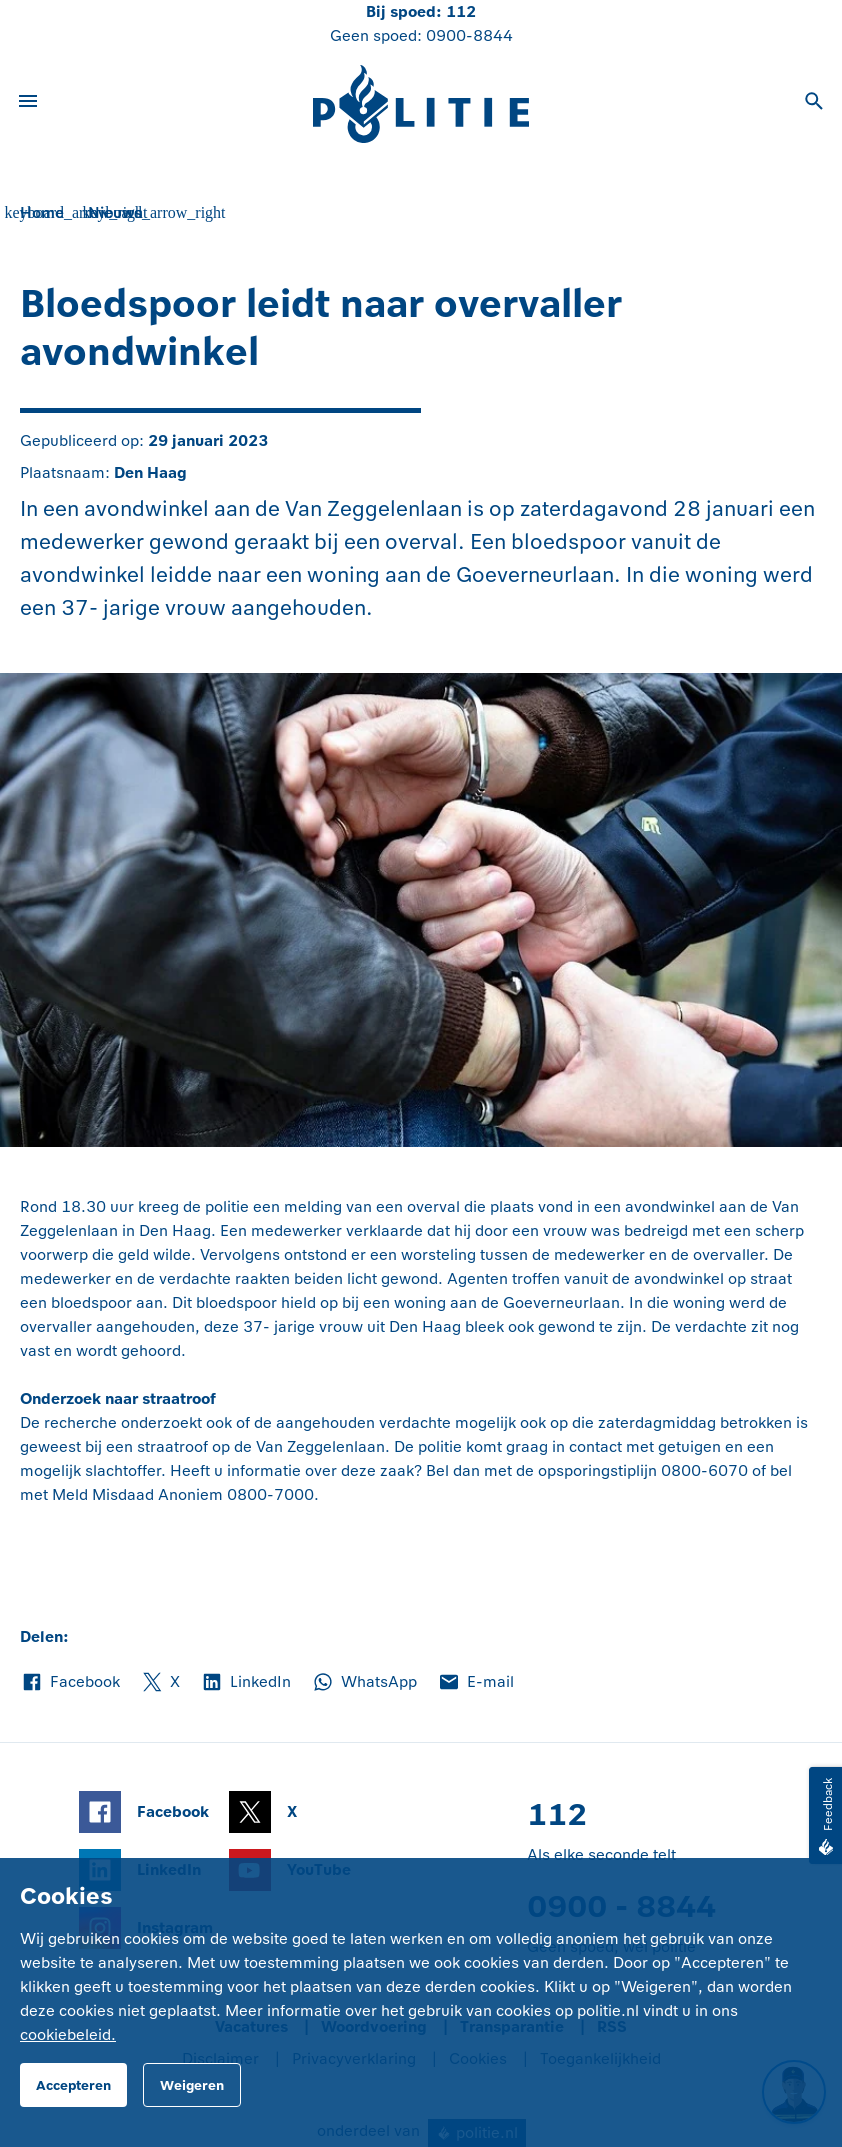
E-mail (475, 1682)
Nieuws (115, 212)
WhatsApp (364, 1682)
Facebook (70, 1682)
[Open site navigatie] (28, 104)
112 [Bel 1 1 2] (461, 11)
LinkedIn (245, 1682)
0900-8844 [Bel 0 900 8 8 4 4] (469, 35)
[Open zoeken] (814, 104)
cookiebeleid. (68, 2034)
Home (42, 212)
